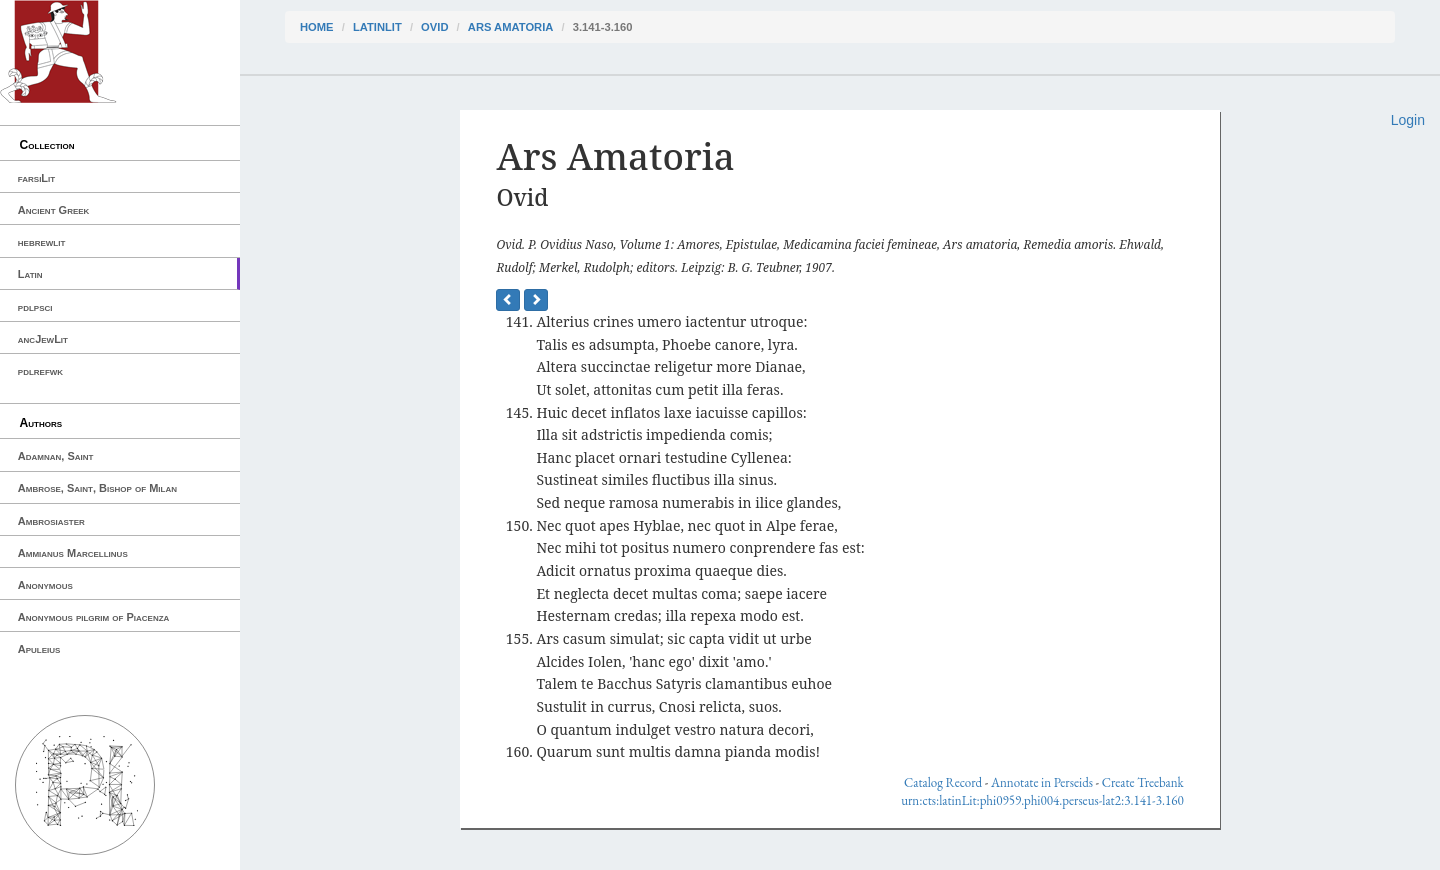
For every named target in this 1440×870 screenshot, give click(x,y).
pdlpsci (35, 307)
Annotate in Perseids (1042, 782)
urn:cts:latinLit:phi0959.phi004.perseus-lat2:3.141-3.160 (1042, 800)
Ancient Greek (54, 210)
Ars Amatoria (511, 27)
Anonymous (45, 585)
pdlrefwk (40, 371)
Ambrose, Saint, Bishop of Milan (97, 488)
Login (1408, 120)
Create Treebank (1143, 782)
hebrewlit (42, 242)
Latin (30, 274)
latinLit (377, 27)
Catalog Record (943, 782)
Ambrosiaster (51, 521)
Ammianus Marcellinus (73, 553)
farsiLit (36, 178)
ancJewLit (43, 339)
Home (317, 27)
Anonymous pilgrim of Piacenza (94, 617)
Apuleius (39, 649)
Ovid (434, 27)
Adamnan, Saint (56, 456)
